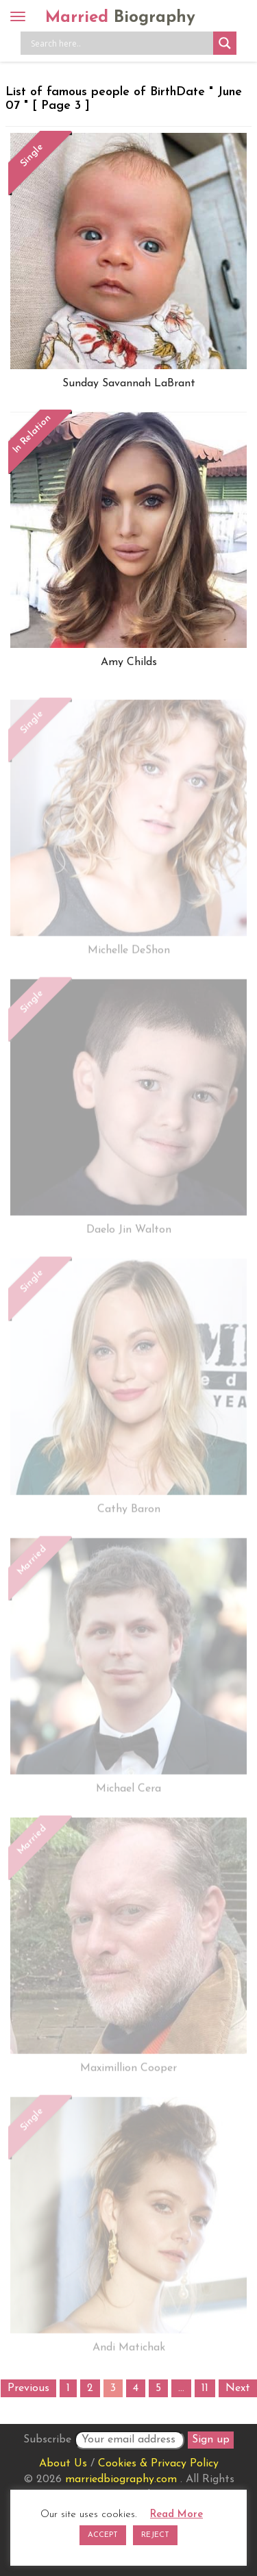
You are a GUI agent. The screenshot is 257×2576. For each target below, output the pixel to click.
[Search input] (120, 43)
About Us (63, 2463)
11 (204, 2388)
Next (237, 2388)
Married (120, 18)
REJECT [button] (155, 2535)
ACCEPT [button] (103, 2535)
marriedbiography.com (121, 2479)
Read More (176, 2515)
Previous (28, 2388)
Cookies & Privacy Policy (158, 2463)
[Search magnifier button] (224, 43)
